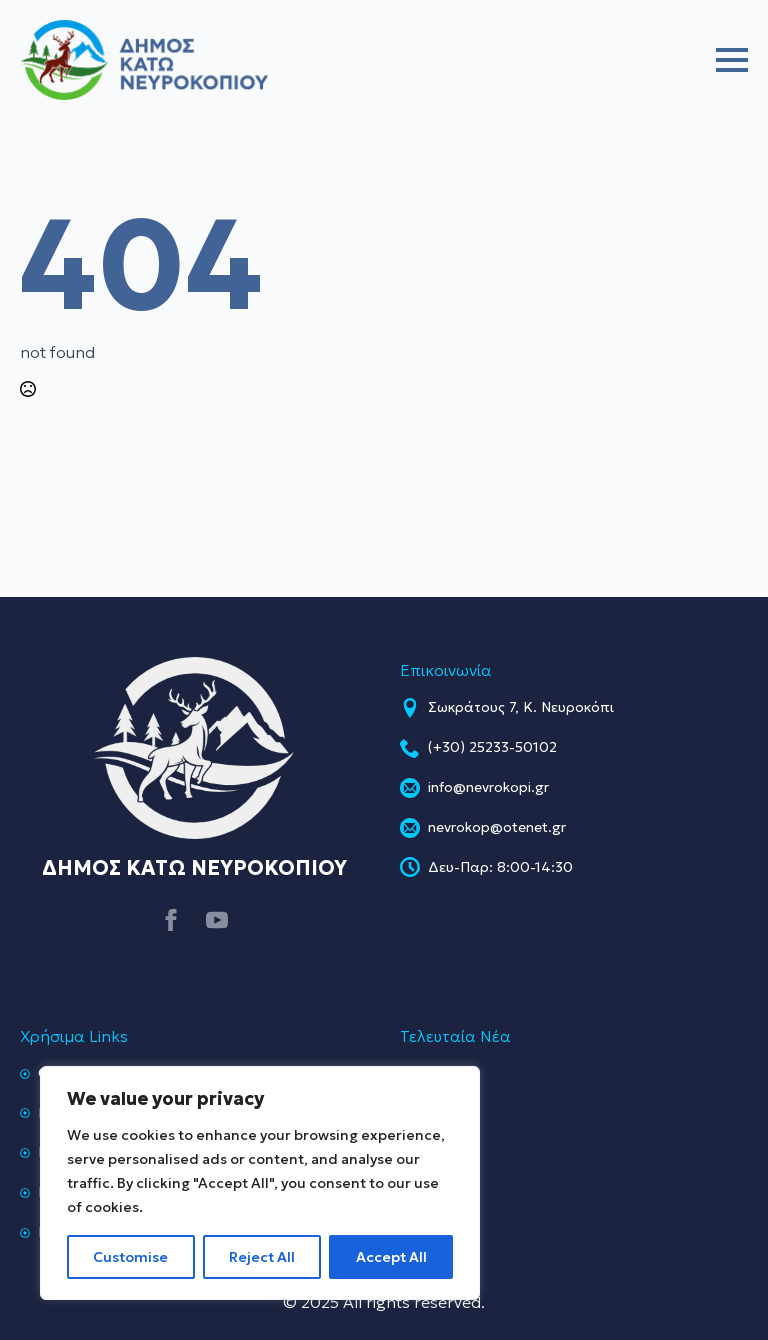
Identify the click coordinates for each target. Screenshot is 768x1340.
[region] (260, 1183)
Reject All (262, 1257)
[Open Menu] (732, 60)
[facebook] (171, 920)
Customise (130, 1257)
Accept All (391, 1257)
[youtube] (217, 920)
